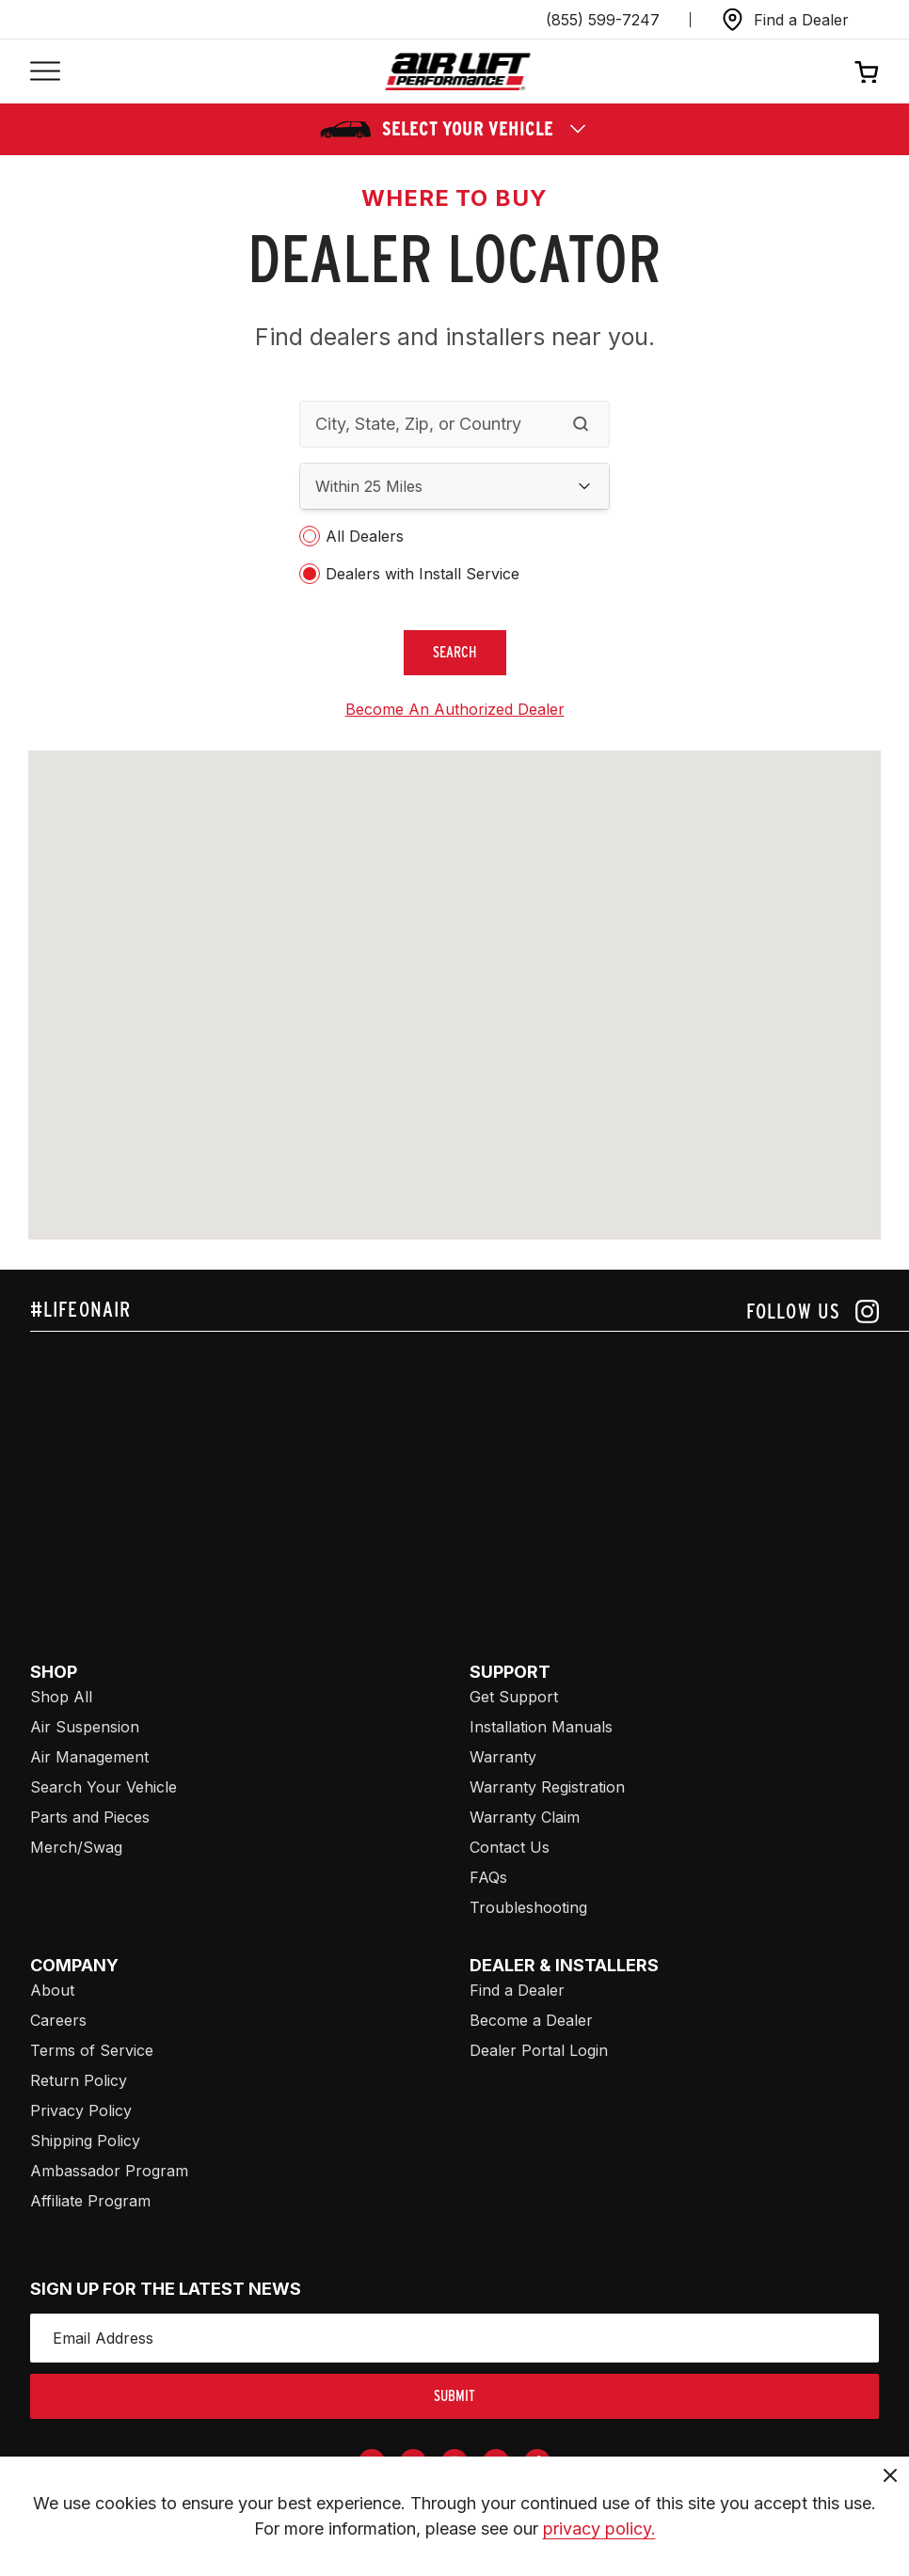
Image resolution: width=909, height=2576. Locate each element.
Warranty (503, 1756)
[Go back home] (458, 72)
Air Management (89, 1756)
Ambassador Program (109, 2170)
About (52, 1990)
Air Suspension (84, 1726)
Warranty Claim (525, 1817)
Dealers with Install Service (422, 573)
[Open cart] (866, 71)
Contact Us (510, 1847)
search (455, 652)
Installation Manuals (541, 1726)
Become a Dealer (531, 2020)
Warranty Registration (547, 1787)
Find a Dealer (517, 1990)
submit (454, 2396)
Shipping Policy (85, 2140)
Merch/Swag (76, 1847)
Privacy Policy (81, 2110)
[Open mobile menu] (45, 72)
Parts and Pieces (90, 1817)
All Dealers (365, 536)
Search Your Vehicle (103, 1787)
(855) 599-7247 (603, 19)
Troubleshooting (528, 1907)
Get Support (514, 1696)
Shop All (61, 1696)
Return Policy (78, 2080)
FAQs (488, 1877)
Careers (58, 2020)
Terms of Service (91, 2050)
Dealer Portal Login (539, 2050)
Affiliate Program (90, 2200)
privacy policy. (599, 2528)
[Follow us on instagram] (812, 1311)
